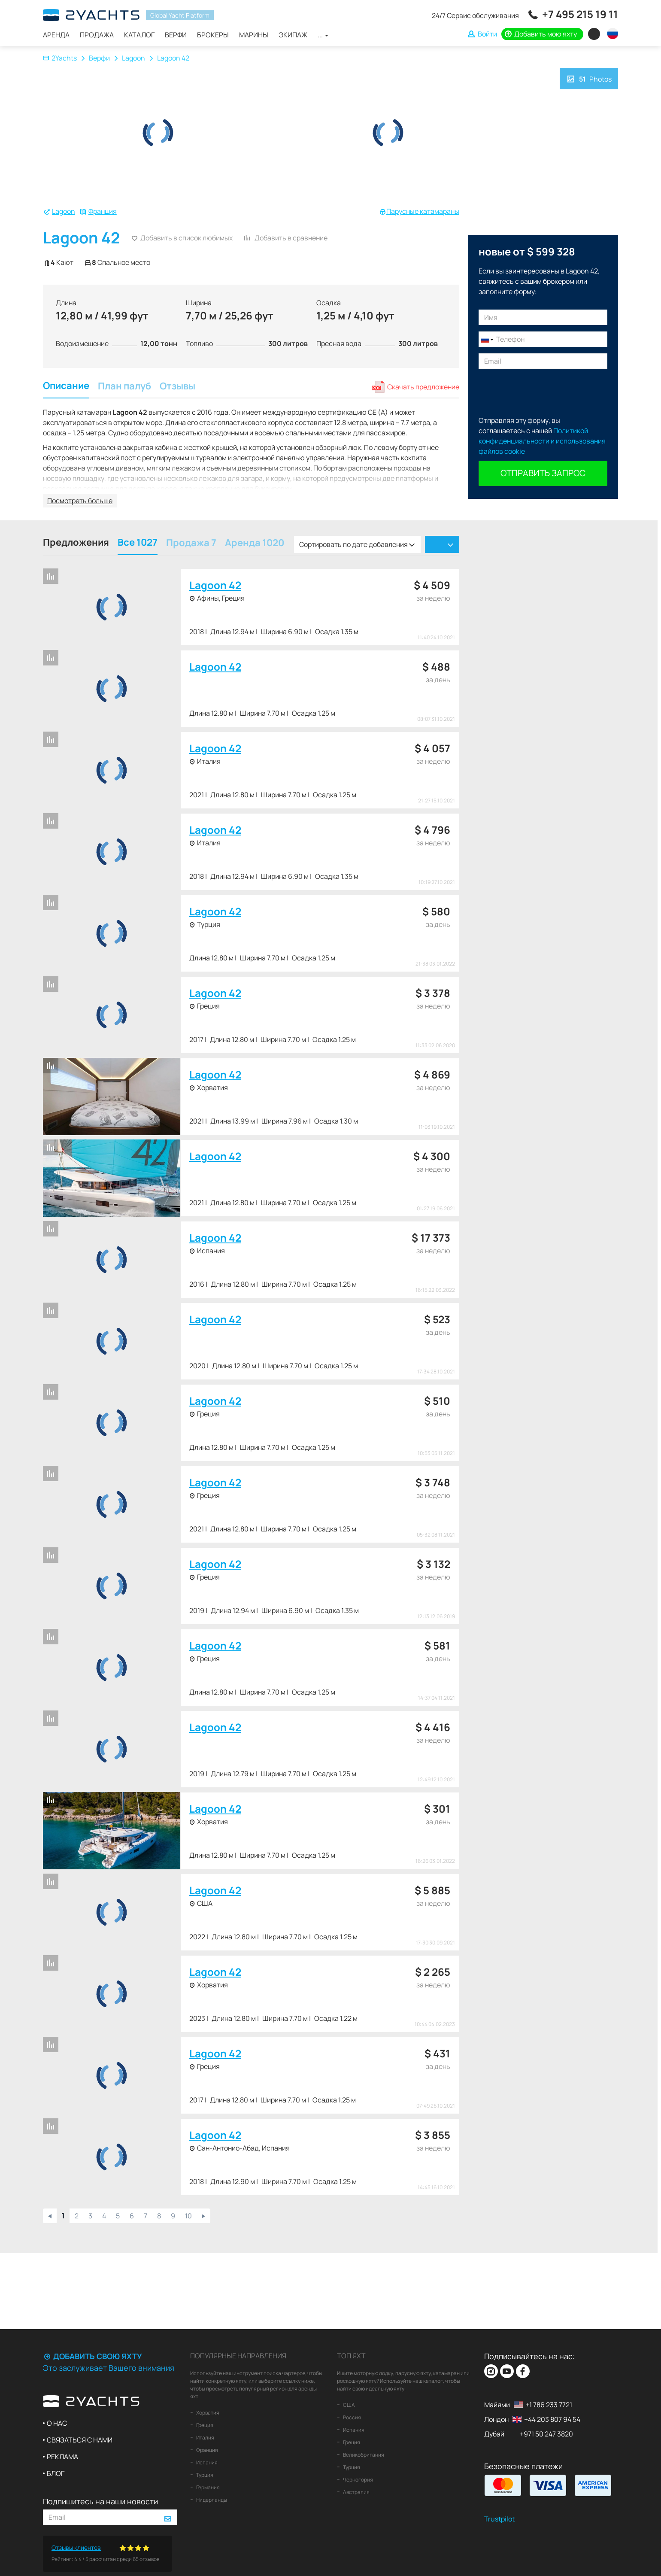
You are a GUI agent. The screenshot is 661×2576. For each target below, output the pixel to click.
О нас (57, 2423)
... (323, 34)
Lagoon (133, 58)
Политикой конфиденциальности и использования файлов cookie (542, 441)
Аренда (56, 34)
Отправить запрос (542, 473)
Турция (204, 2475)
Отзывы (177, 386)
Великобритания (363, 2454)
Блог (55, 2473)
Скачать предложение (423, 387)
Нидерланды (211, 2499)
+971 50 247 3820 (546, 2434)
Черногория (357, 2479)
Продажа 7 (191, 543)
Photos (589, 78)
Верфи (176, 34)
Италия (204, 2437)
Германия (207, 2487)
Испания (206, 2462)
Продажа (97, 34)
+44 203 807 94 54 (552, 2419)
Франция (102, 211)
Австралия (356, 2492)
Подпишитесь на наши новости (100, 2501)
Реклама (62, 2456)
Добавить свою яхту (92, 2356)
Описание (66, 386)
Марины (253, 34)
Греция (204, 2425)
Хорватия (207, 2412)
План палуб (124, 386)
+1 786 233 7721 (548, 2404)
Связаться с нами (79, 2440)
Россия (351, 2417)
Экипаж (293, 34)
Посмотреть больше (79, 500)
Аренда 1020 (254, 543)
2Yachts (60, 58)
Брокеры (213, 34)
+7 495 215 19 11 (580, 14)
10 (188, 2216)
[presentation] (544, 392)
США (348, 2405)
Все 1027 (138, 543)
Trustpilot (499, 2519)
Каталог (139, 34)
